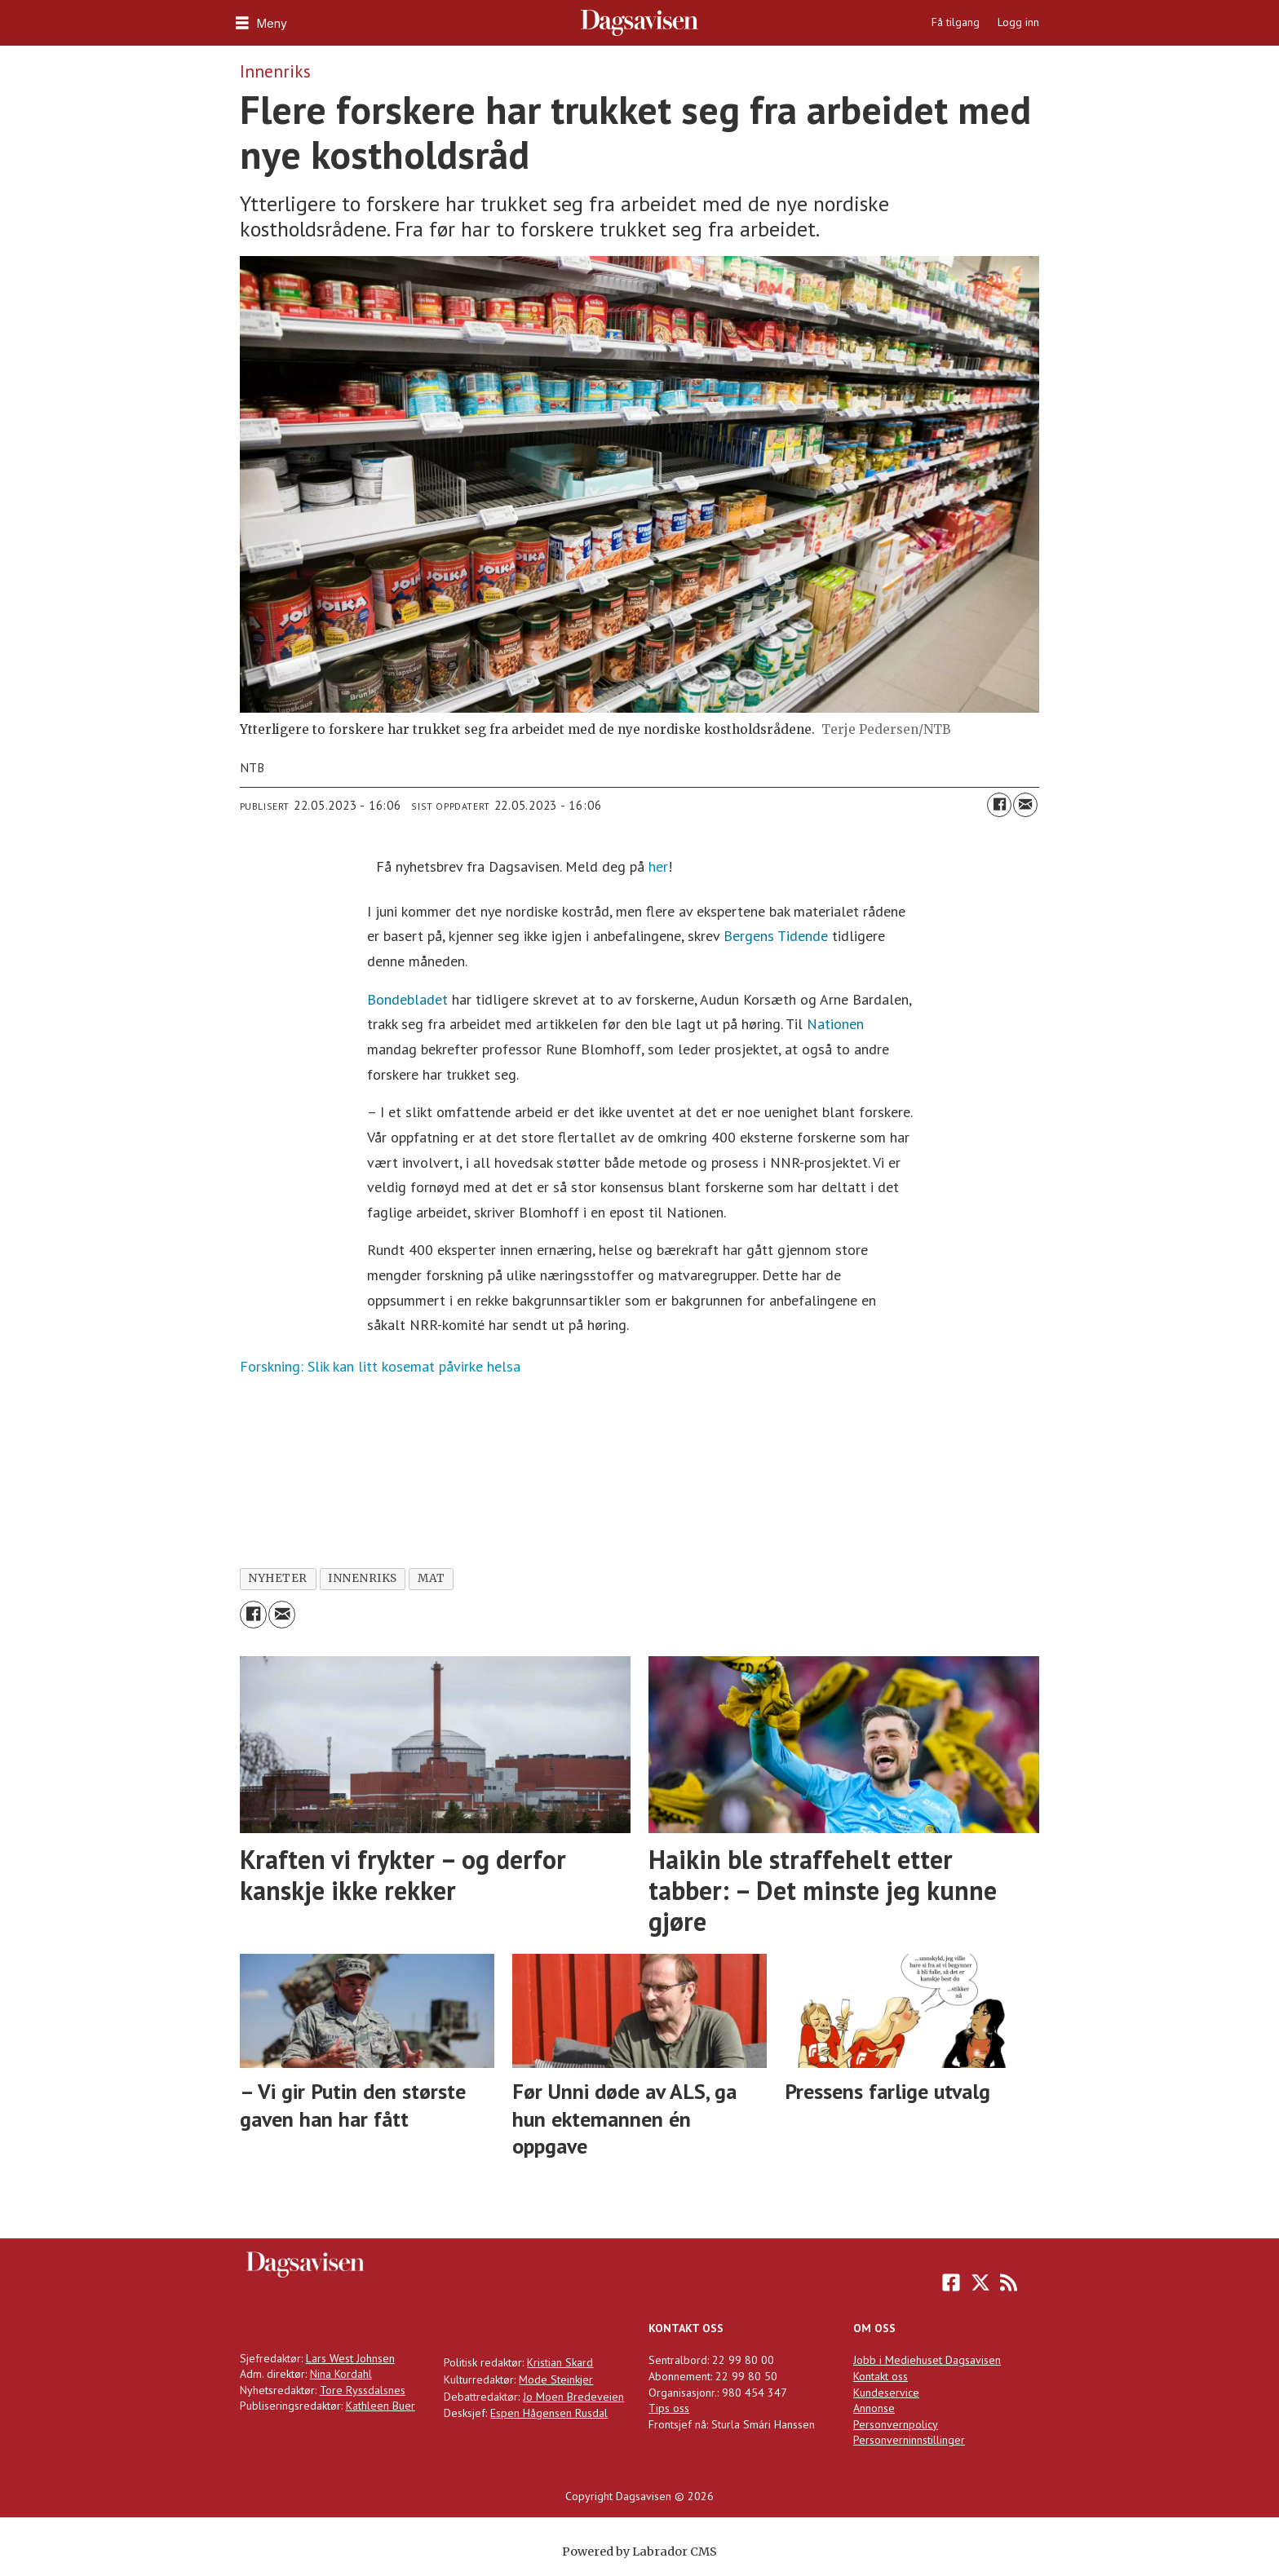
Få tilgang (956, 22)
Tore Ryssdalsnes (362, 2390)
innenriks (362, 1578)
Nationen (835, 1023)
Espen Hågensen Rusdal (549, 2413)
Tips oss (668, 2408)
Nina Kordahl (341, 2373)
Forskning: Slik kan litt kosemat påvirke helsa (380, 1366)
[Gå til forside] (640, 23)
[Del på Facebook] (999, 805)
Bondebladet (407, 999)
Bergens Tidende (776, 935)
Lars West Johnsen (350, 2358)
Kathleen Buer (380, 2405)
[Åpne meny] (258, 23)
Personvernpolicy (895, 2424)
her (658, 866)
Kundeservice (886, 2392)
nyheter (278, 1578)
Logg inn (1018, 22)
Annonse (874, 2408)
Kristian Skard (560, 2362)
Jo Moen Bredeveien (573, 2396)
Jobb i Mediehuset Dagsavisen (927, 2360)
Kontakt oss (880, 2376)
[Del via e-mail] (1025, 805)
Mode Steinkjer (556, 2379)
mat (431, 1578)
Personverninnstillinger (909, 2439)
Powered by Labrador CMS (639, 2551)
